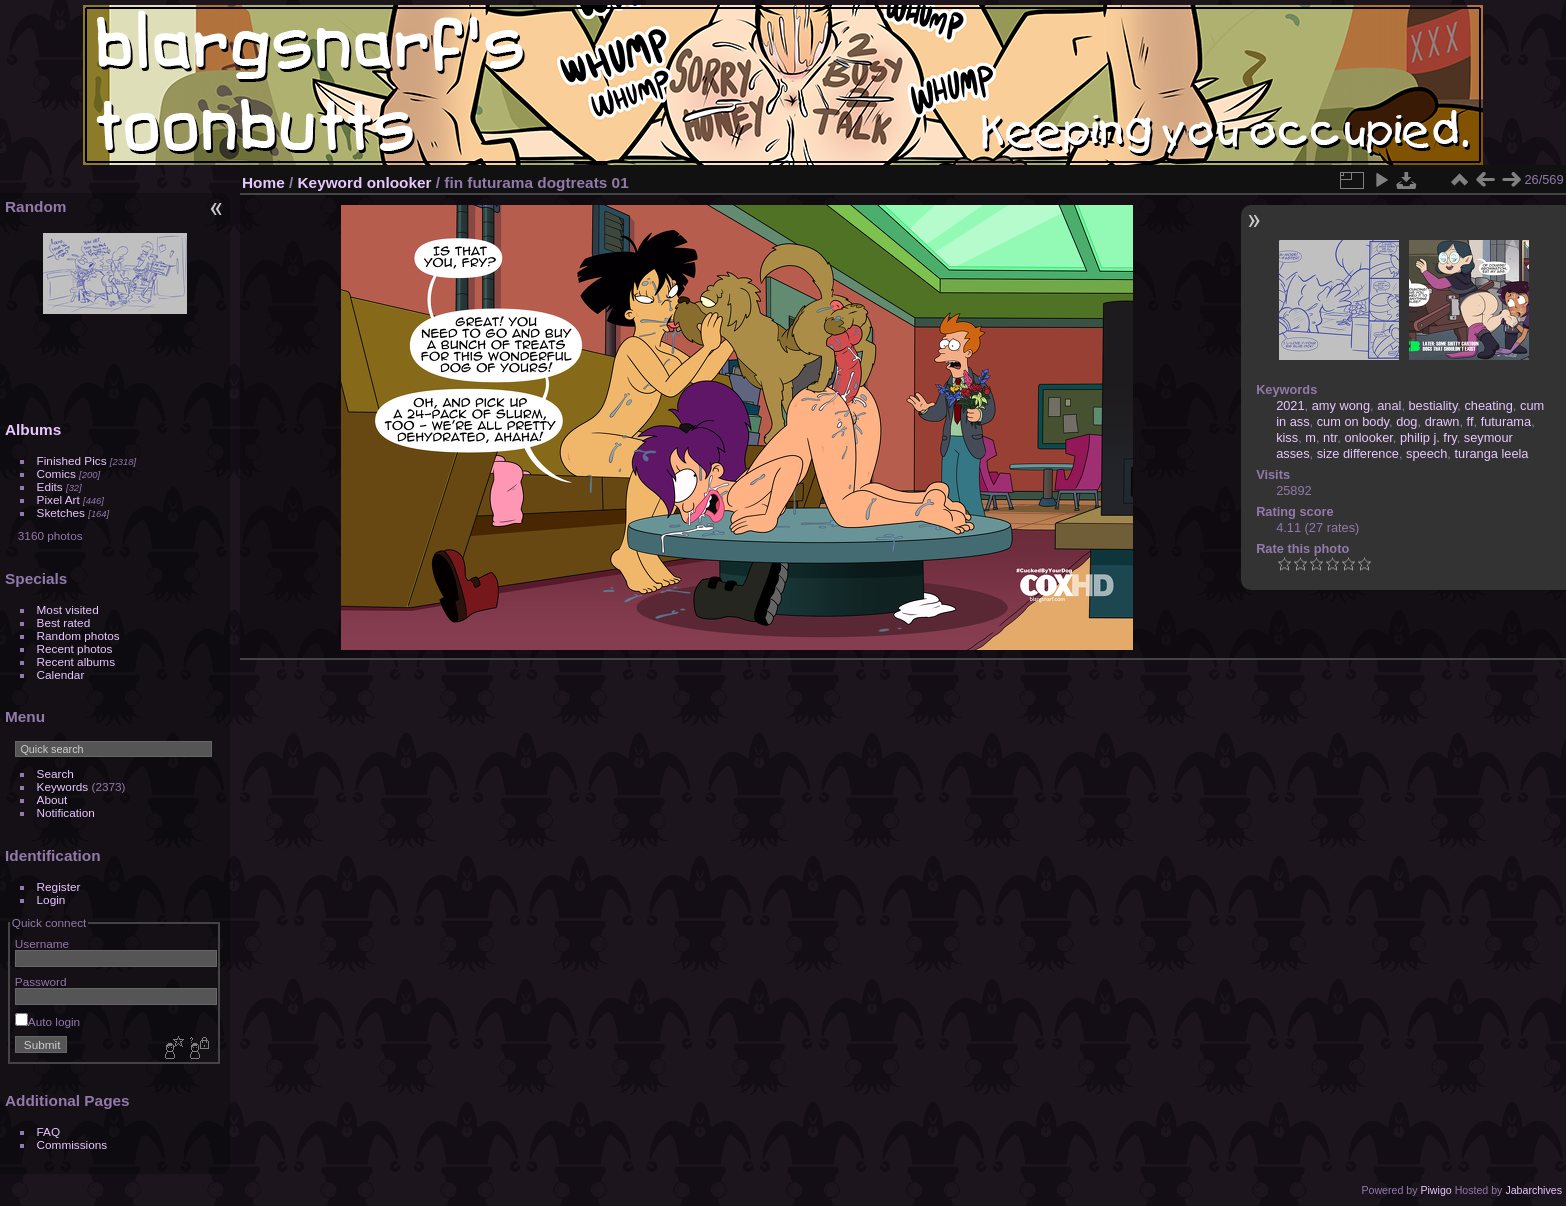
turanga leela (1491, 453)
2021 (1290, 405)
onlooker (399, 182)
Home (263, 182)
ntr (1330, 437)
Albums (33, 429)
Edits (50, 486)
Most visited (68, 609)
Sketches (61, 512)
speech (1426, 453)
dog (1406, 421)
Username (42, 943)
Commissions (72, 1144)
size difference (1358, 453)
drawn (1442, 421)
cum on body (1353, 421)
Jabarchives (1533, 1190)
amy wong (1341, 405)
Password (41, 981)
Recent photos (75, 648)
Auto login (47, 1021)
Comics (56, 473)
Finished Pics (72, 460)
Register (59, 886)
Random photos (78, 635)
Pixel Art (58, 499)
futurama (1506, 421)
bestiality (1433, 405)
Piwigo (1435, 1190)
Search (55, 773)
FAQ (49, 1131)
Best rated (64, 622)
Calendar (61, 674)
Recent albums (76, 661)
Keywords (63, 786)
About (52, 799)
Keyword (330, 182)
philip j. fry (1428, 437)
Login (51, 899)
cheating (1488, 405)
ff (1470, 421)
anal (1389, 405)
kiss (1287, 437)
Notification (66, 812)
